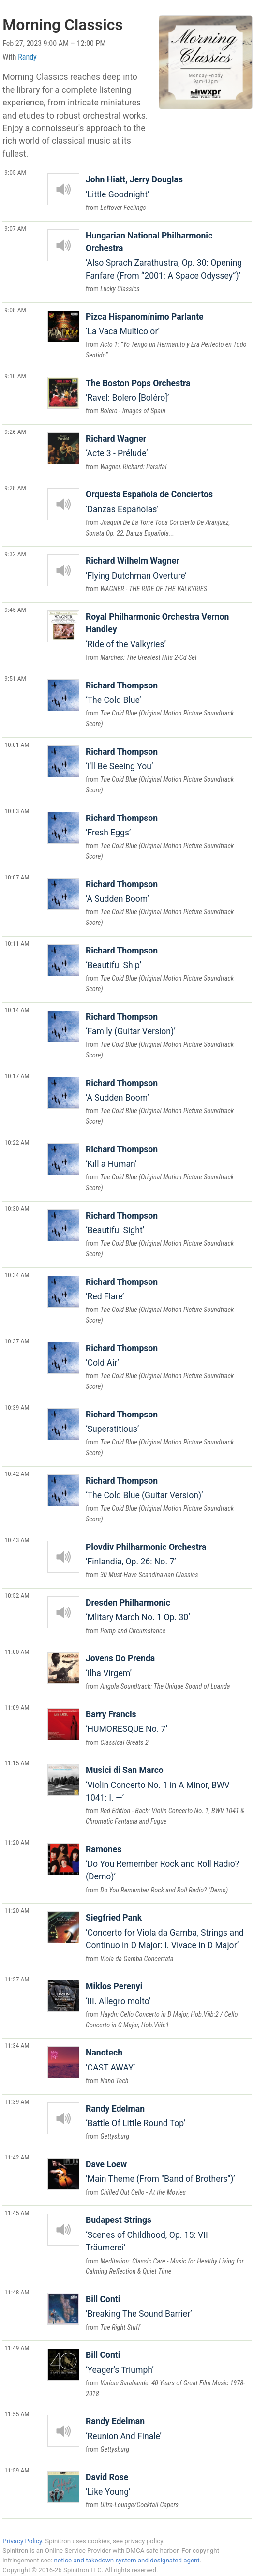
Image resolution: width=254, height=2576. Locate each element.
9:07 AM (15, 228)
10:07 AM (16, 877)
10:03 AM (16, 811)
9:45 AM (15, 609)
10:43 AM (16, 1540)
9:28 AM (15, 487)
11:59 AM (16, 2470)
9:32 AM (15, 554)
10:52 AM (16, 1595)
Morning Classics (62, 24)
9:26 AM (15, 431)
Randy (27, 56)
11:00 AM (16, 1651)
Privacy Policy (22, 2541)
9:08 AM (15, 309)
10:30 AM (16, 1208)
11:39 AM (16, 2101)
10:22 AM (16, 1142)
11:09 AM (16, 1707)
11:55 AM (16, 2414)
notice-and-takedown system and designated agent (126, 2560)
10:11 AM (16, 943)
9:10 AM (15, 376)
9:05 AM (15, 172)
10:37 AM (16, 1341)
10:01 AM (16, 744)
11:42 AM (16, 2157)
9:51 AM (15, 678)
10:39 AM (16, 1407)
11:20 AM (16, 1842)
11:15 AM (16, 1763)
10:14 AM (16, 1009)
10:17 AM (16, 1076)
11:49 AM (16, 2348)
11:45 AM (16, 2213)
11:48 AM (16, 2292)
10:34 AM (16, 1275)
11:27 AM (16, 1979)
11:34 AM (16, 2045)
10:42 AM (16, 1473)
